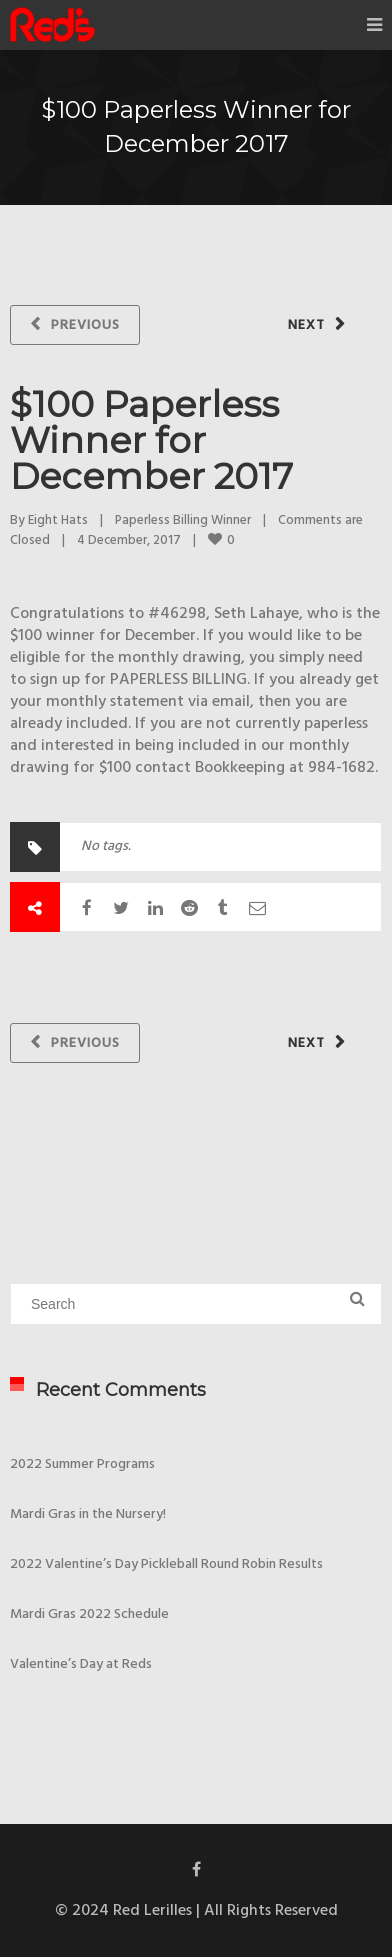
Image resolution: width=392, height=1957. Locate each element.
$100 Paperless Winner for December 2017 (151, 440)
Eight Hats (58, 520)
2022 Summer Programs (82, 1464)
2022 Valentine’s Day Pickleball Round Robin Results (166, 1564)
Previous (85, 325)
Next (306, 325)
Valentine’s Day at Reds (81, 1664)
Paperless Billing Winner (183, 520)
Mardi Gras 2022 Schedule (89, 1614)
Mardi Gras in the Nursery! (88, 1514)
